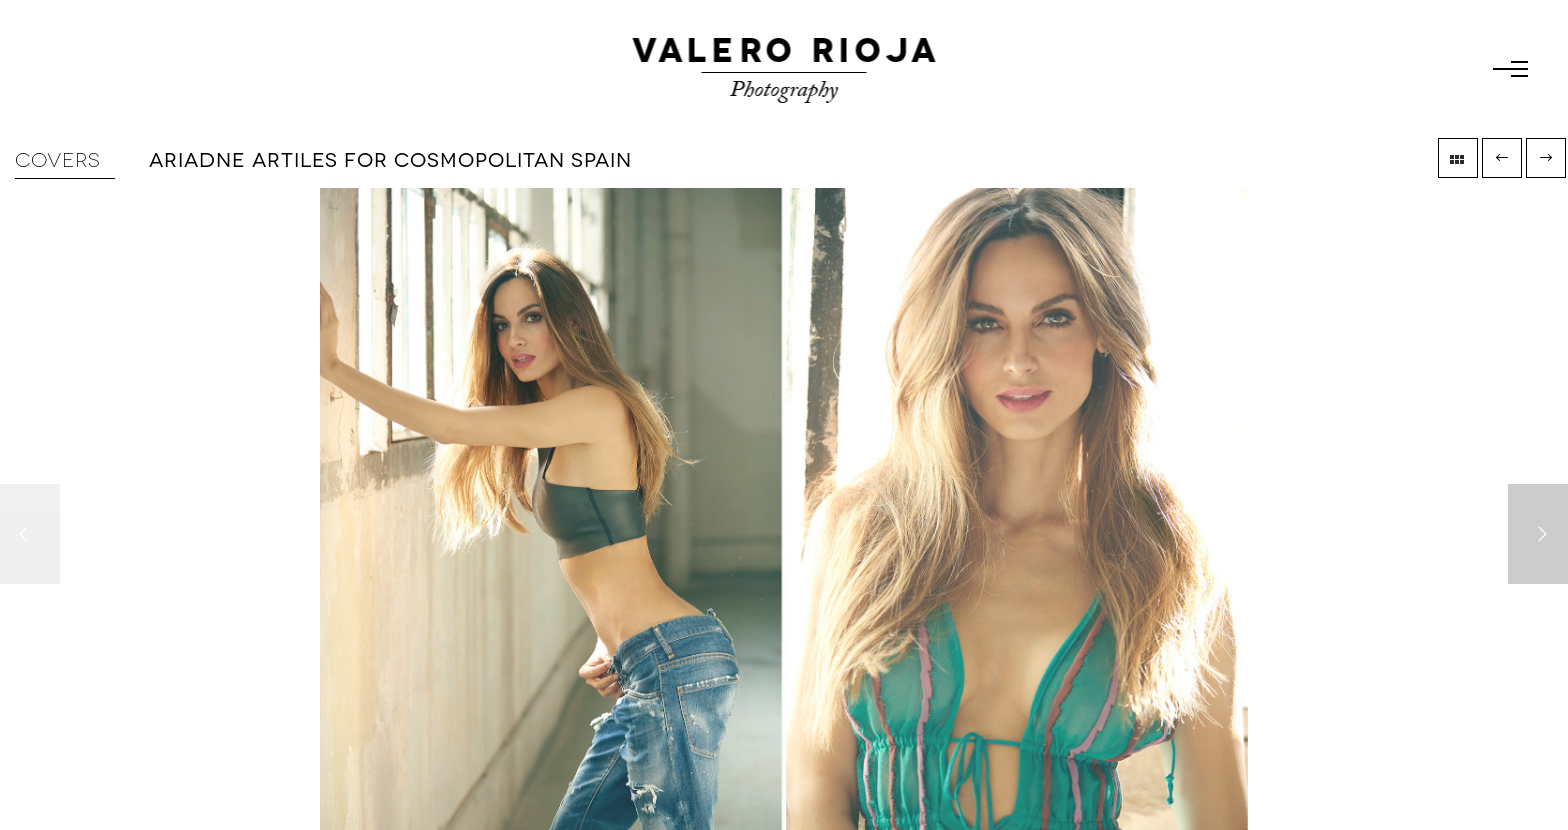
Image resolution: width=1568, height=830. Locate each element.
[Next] (1538, 534)
